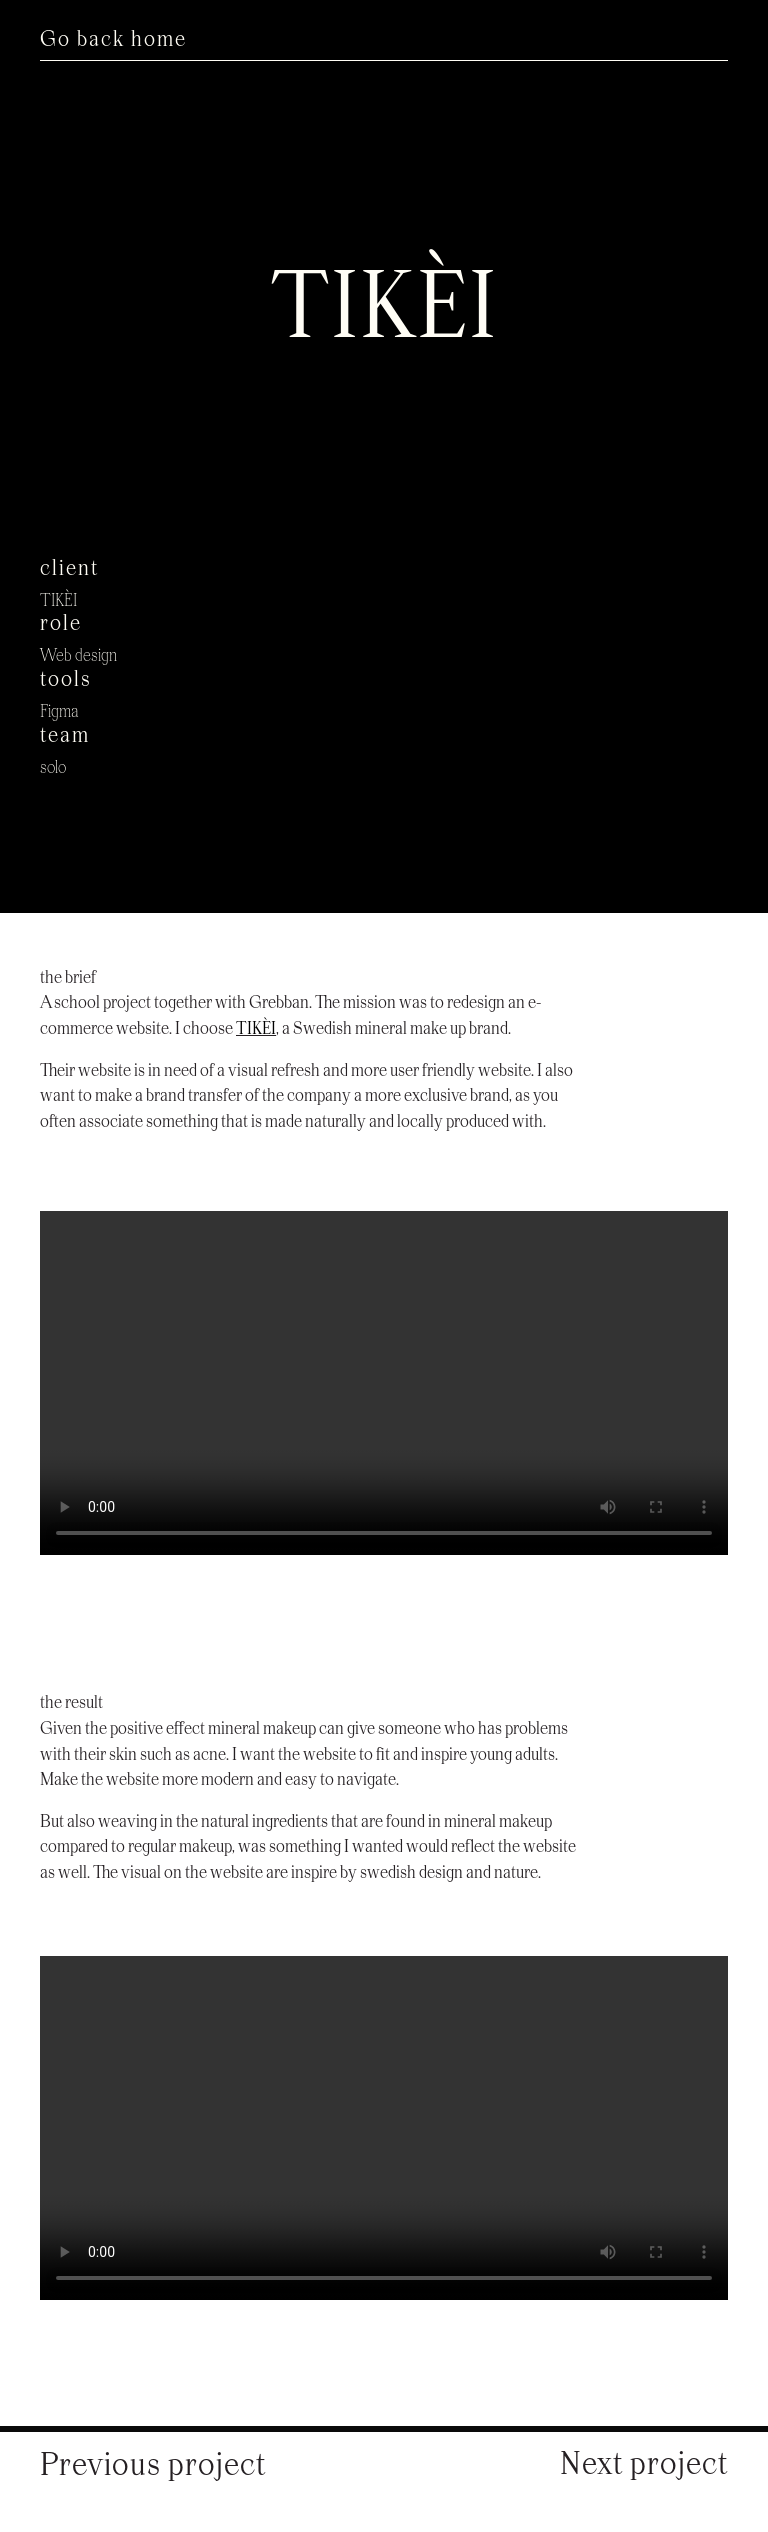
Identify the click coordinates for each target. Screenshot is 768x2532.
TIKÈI (256, 1029)
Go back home (113, 40)
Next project (644, 2465)
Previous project (153, 2466)
